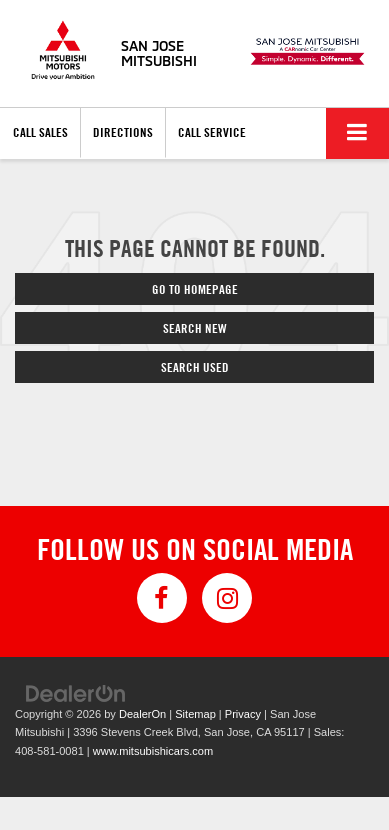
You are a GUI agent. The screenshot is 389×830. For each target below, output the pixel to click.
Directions (123, 132)
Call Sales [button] (40, 132)
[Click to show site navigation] (357, 133)
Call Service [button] (212, 132)
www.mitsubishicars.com (153, 751)
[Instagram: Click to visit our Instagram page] (227, 598)
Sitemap (195, 714)
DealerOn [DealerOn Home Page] (142, 714)
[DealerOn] (76, 692)
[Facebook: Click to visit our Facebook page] (162, 598)
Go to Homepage (195, 289)
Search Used (195, 367)
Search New (195, 328)
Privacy (243, 714)
